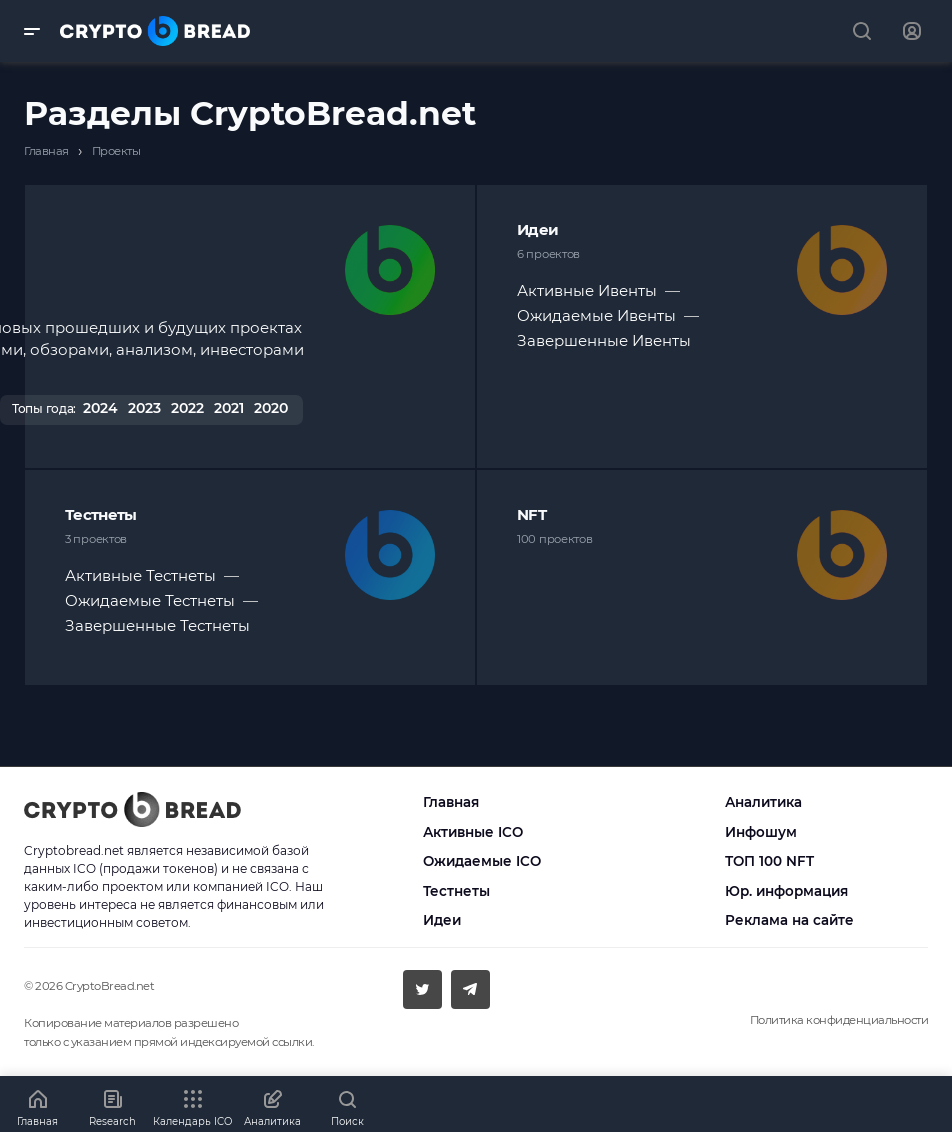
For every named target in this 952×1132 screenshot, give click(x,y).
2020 (271, 408)
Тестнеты (100, 514)
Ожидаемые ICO (482, 861)
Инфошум (761, 832)
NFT (531, 514)
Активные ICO (473, 832)
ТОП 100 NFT (769, 861)
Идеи (537, 229)
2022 (187, 408)
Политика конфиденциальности (839, 1020)
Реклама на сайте (789, 920)
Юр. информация (786, 891)
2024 (100, 408)
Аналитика (763, 802)
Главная (451, 802)
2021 (229, 408)
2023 (144, 408)
